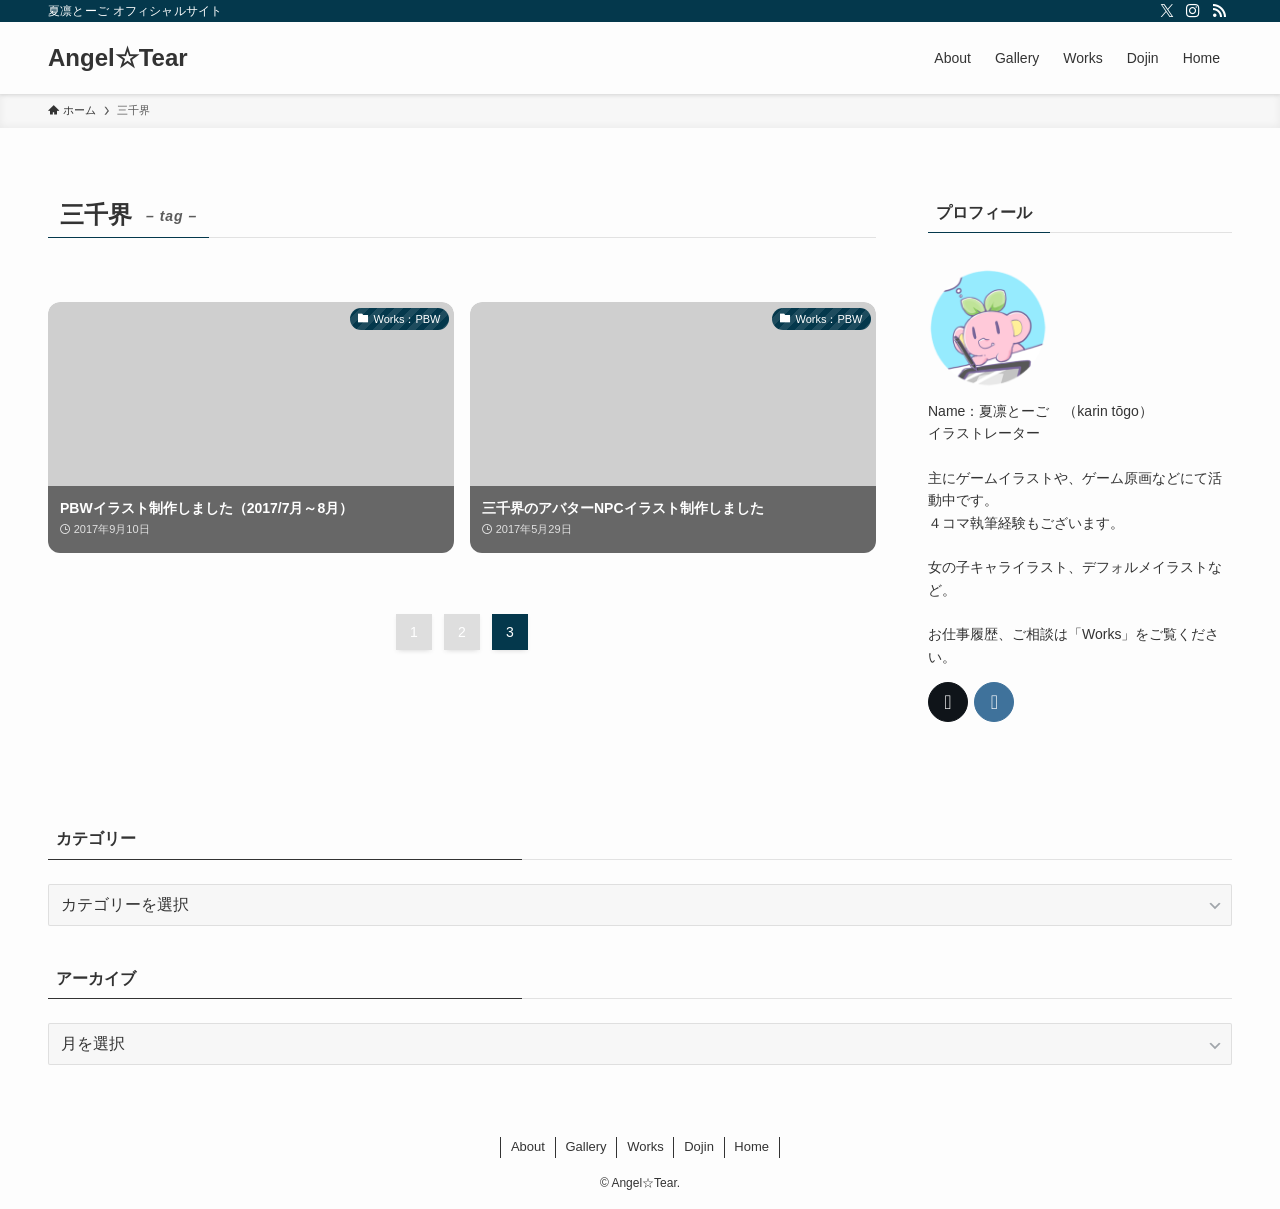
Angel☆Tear (118, 58)
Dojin (699, 1146)
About (528, 1146)
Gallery (585, 1146)
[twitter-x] (1167, 11)
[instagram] (1193, 11)
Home (751, 1146)
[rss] (1219, 11)
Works (645, 1146)
